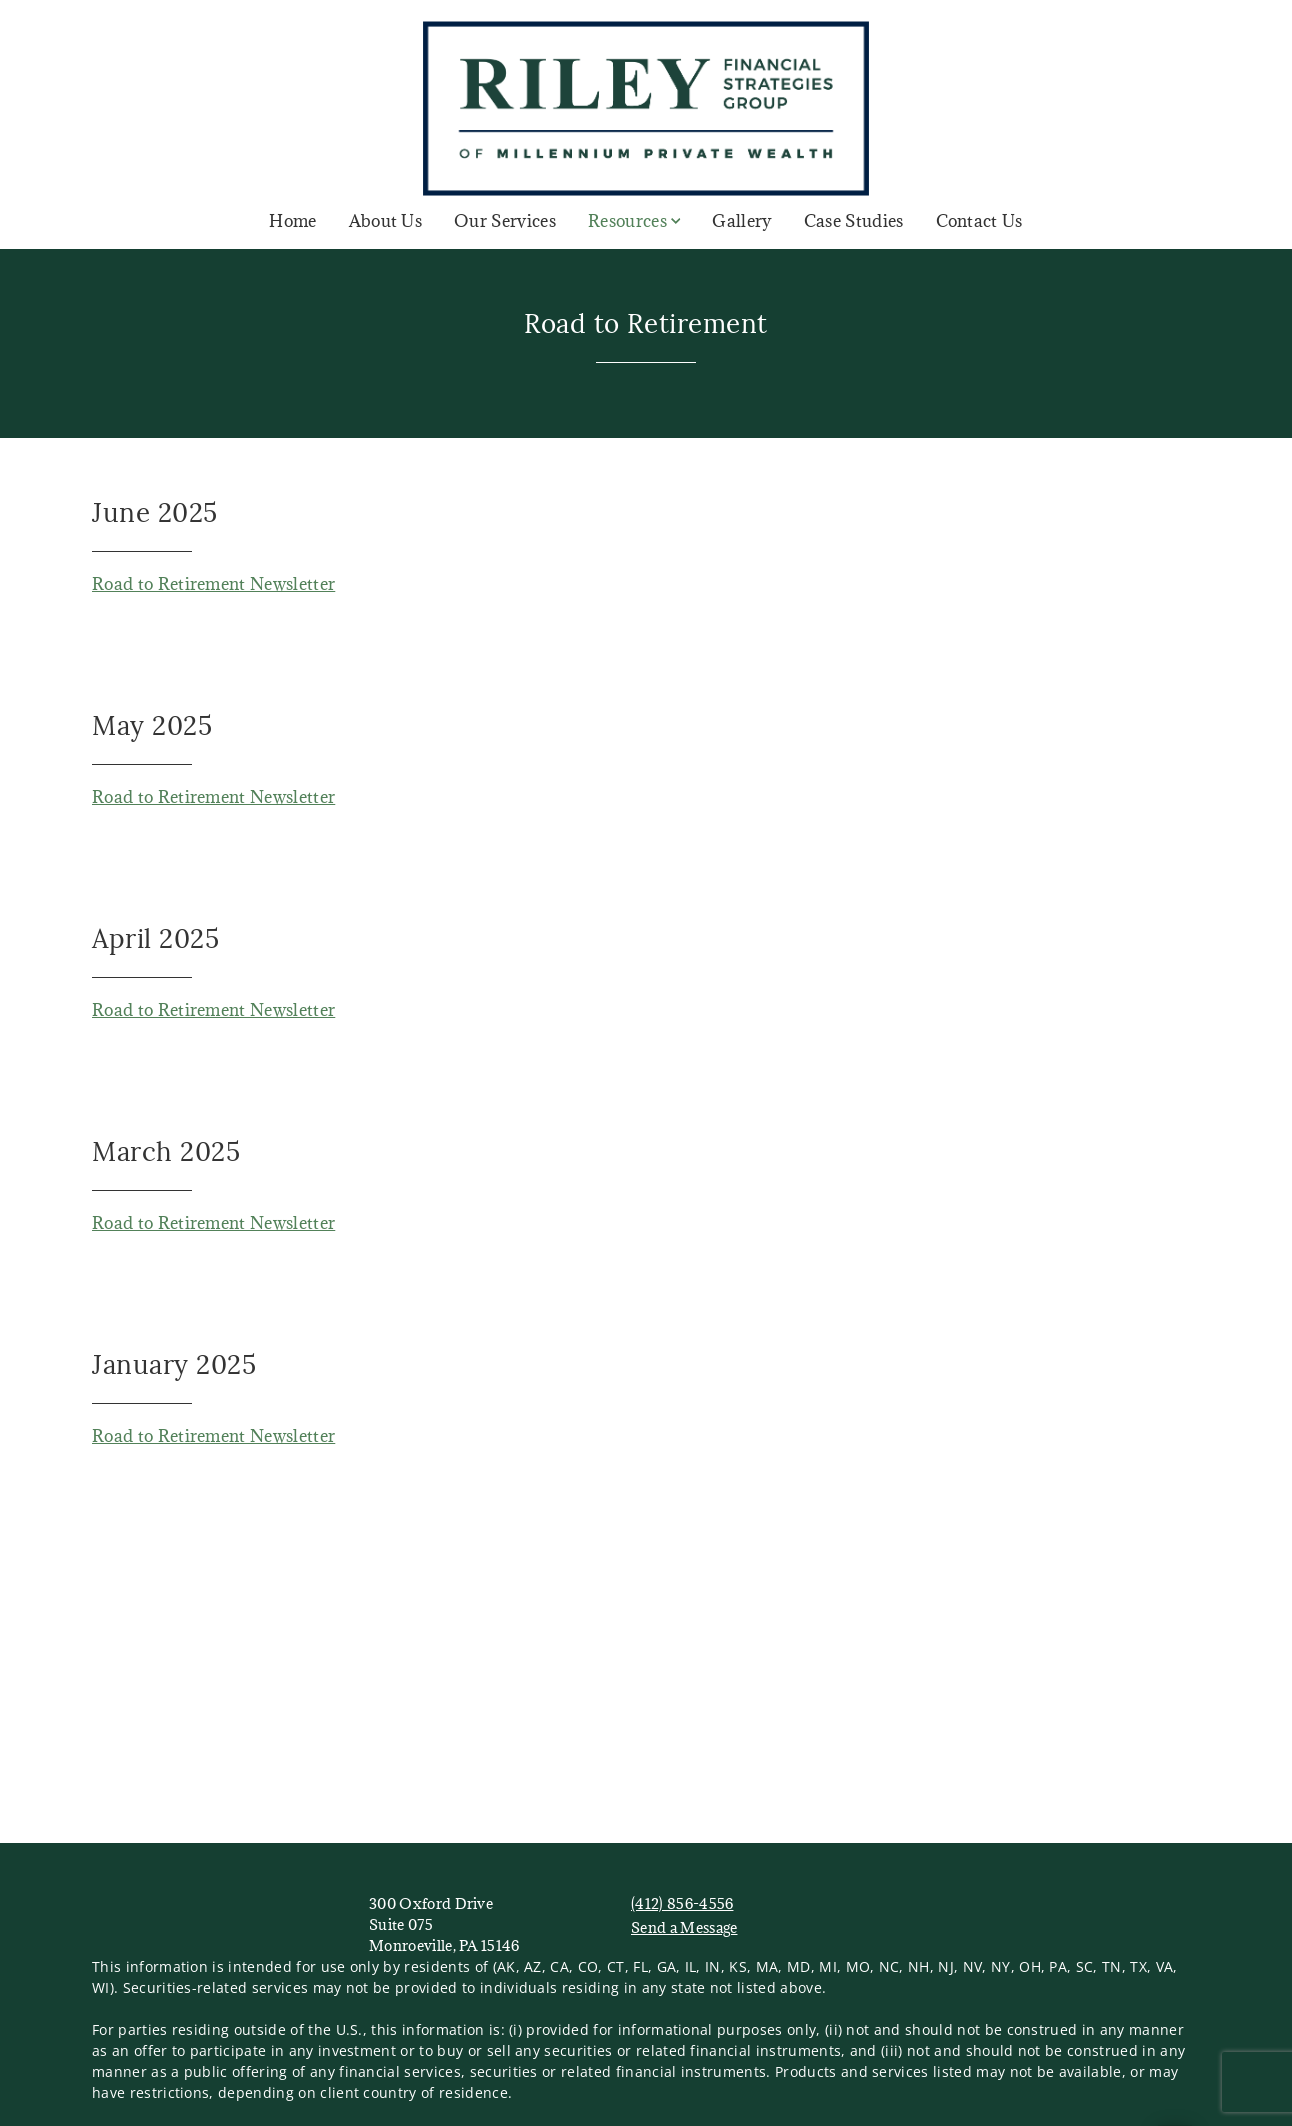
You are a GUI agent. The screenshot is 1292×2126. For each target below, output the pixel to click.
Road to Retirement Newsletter (213, 584)
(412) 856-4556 (682, 1903)
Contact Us (979, 221)
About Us (386, 221)
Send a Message (684, 1927)
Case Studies (854, 221)
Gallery (741, 221)
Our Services (505, 221)
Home (292, 221)
